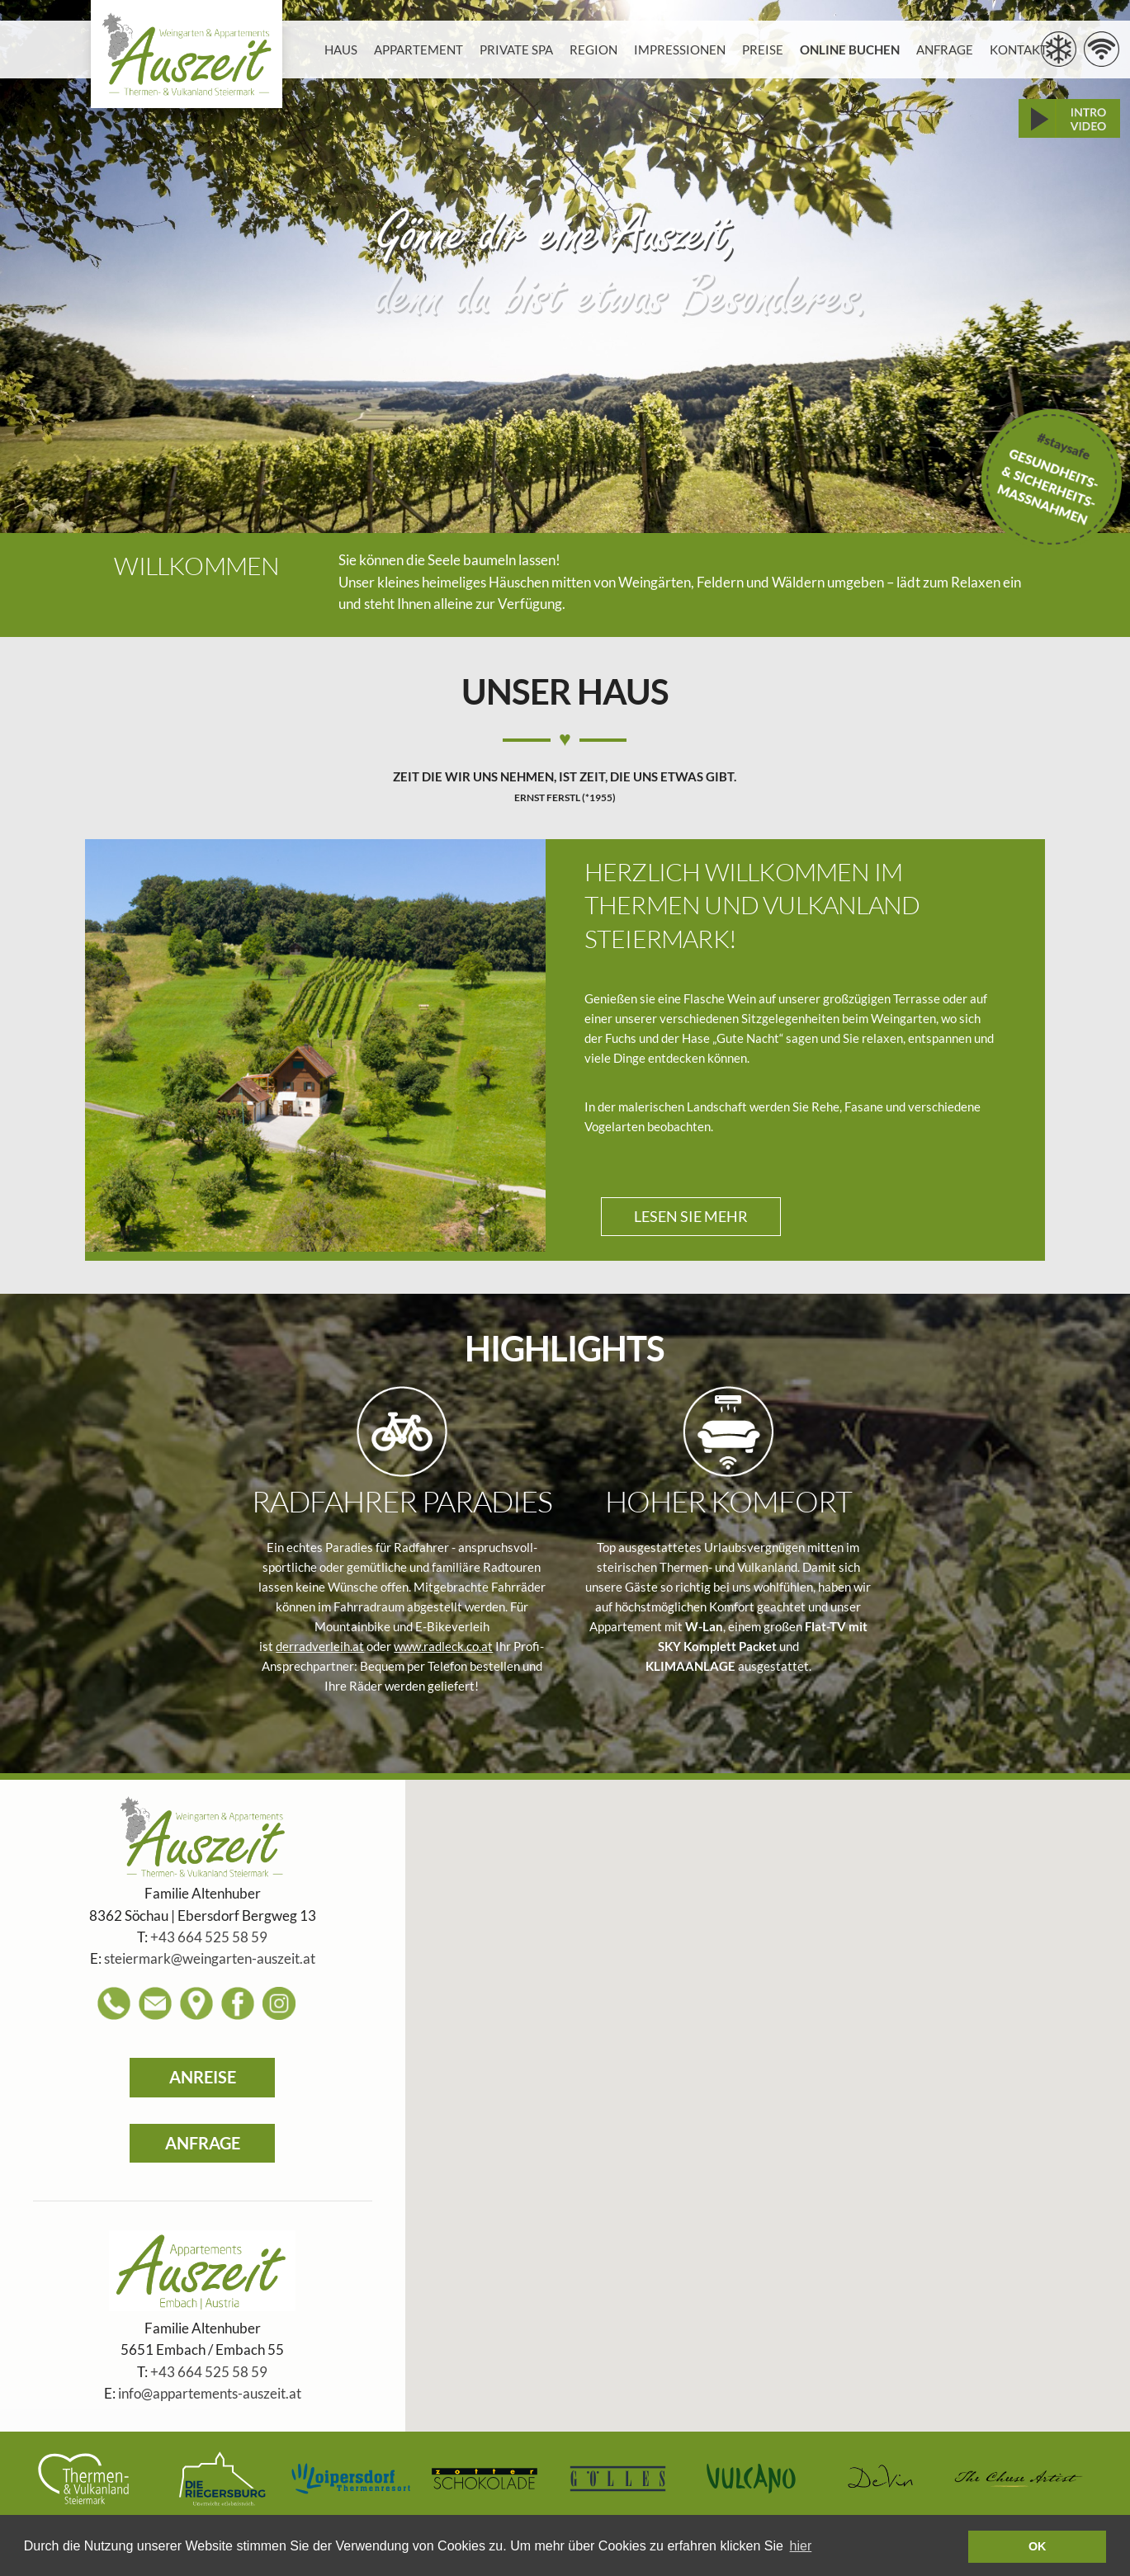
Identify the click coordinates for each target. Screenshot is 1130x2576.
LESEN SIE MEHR (691, 1216)
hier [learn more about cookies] (801, 2546)
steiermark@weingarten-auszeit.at (209, 1959)
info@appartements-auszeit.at (209, 2393)
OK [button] (1037, 2546)
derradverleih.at (320, 1646)
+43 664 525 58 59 (208, 1937)
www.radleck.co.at (443, 1646)
